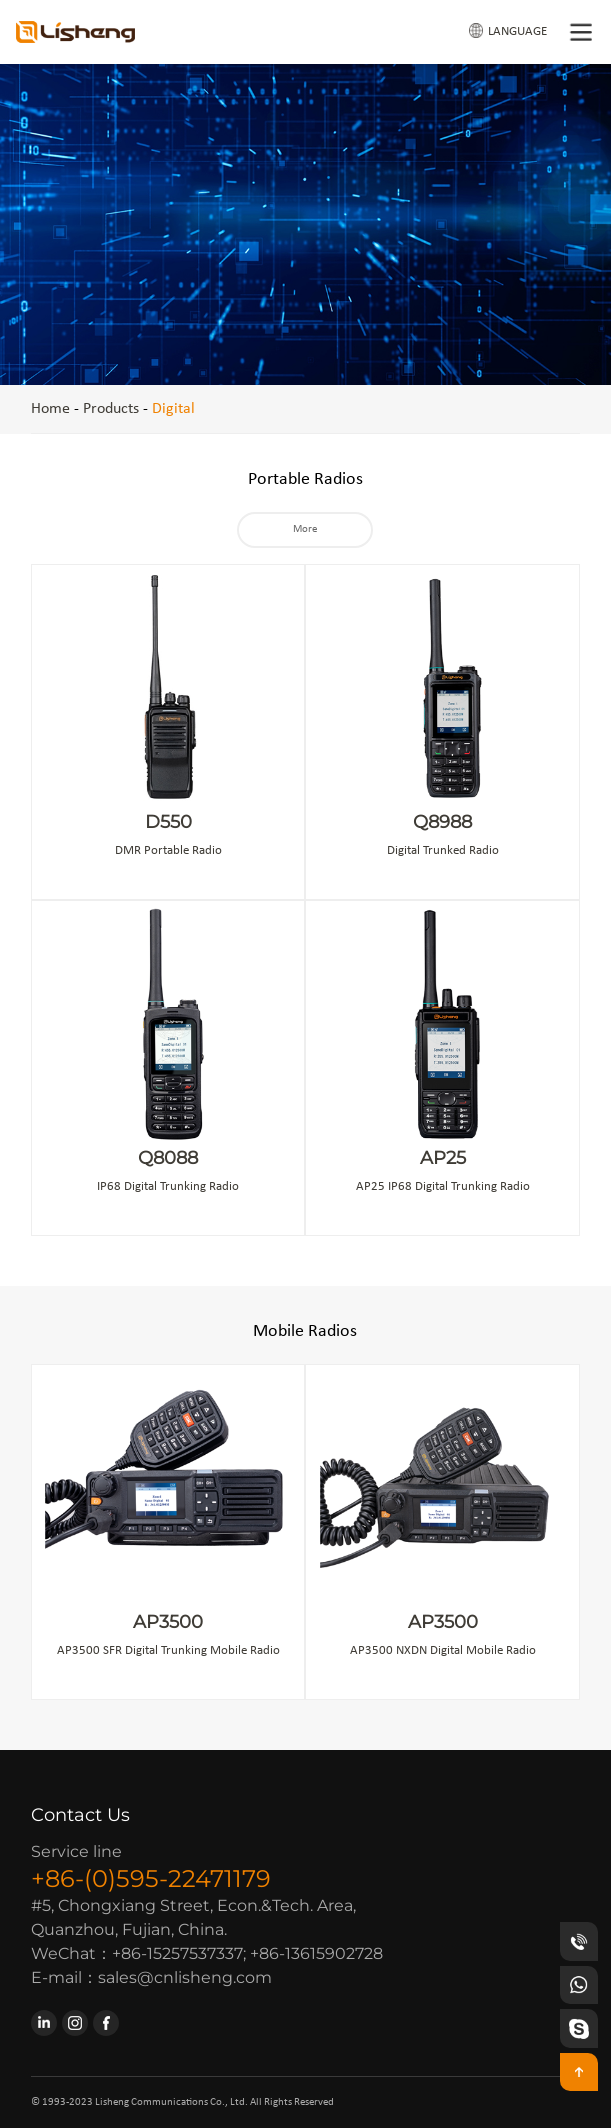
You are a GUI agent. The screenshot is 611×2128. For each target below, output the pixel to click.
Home (50, 409)
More (305, 529)
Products (111, 409)
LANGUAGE (508, 30)
